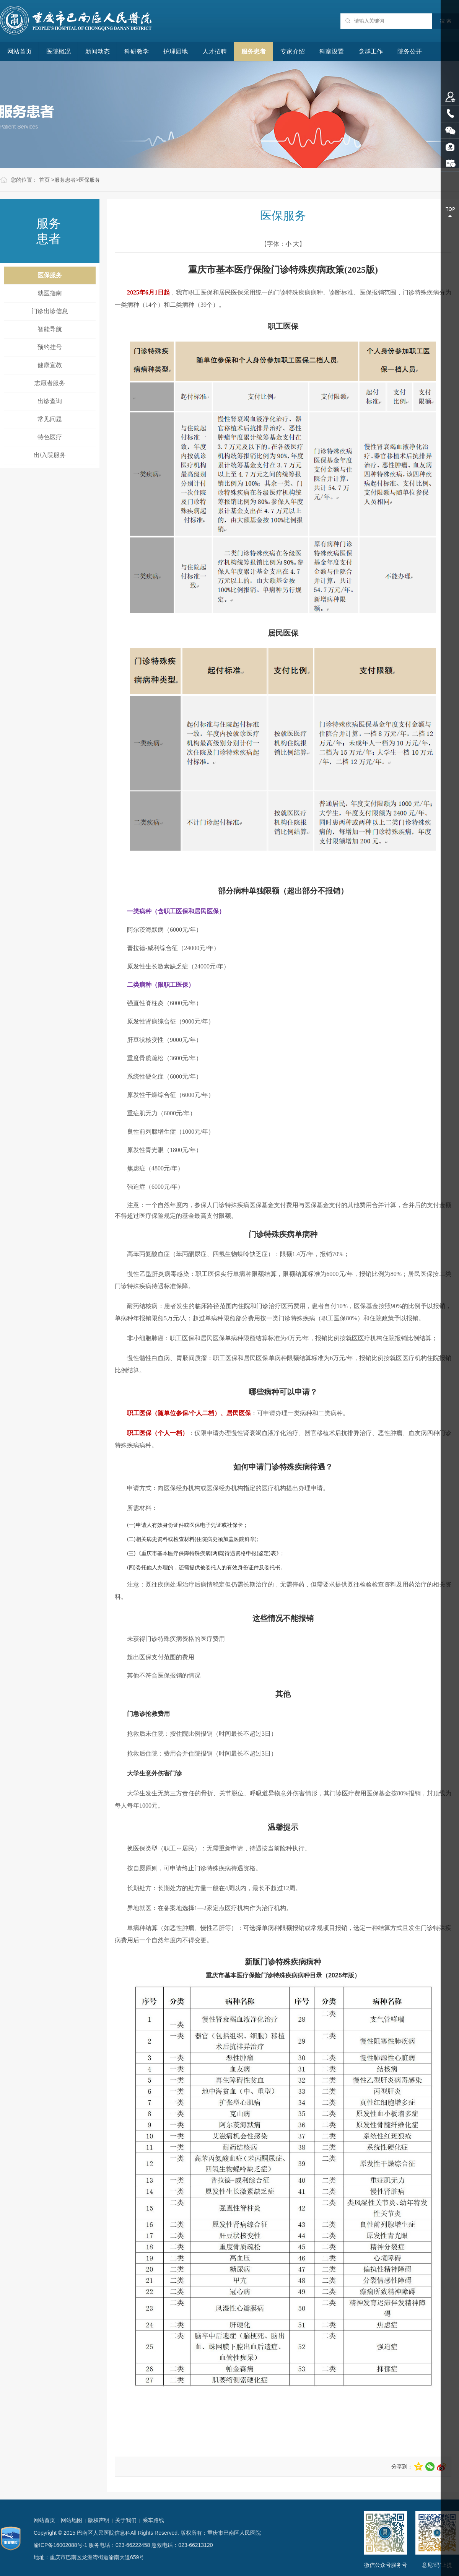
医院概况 (58, 51)
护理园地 (175, 51)
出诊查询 (49, 401)
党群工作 (370, 51)
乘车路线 (153, 2520)
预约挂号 (49, 347)
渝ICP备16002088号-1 (60, 2545)
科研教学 (136, 51)
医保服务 (89, 180)
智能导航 (49, 329)
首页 (44, 180)
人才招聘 (214, 51)
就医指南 (49, 293)
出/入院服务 (50, 455)
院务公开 (409, 51)
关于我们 (126, 2520)
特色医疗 (49, 437)
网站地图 (71, 2520)
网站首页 (19, 51)
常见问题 (49, 419)
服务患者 (253, 51)
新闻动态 (97, 51)
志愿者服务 (49, 383)
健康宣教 (49, 365)
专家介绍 (292, 51)
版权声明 (98, 2520)
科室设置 (331, 51)
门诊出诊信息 (49, 311)
